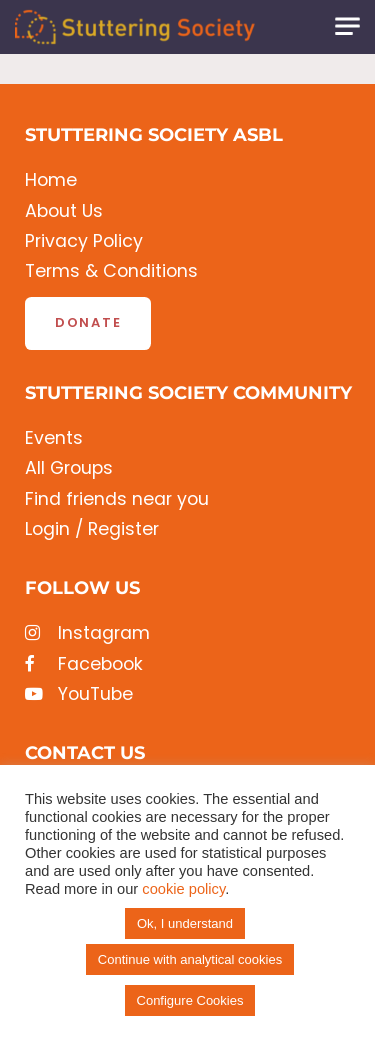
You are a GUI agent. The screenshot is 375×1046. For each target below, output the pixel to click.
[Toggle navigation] (347, 26)
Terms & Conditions (111, 271)
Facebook (84, 664)
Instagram (87, 633)
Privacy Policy (84, 241)
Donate (88, 322)
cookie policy (183, 889)
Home (51, 180)
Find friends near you (117, 499)
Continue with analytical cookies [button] (190, 959)
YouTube (79, 694)
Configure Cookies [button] (190, 1000)
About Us (64, 211)
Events (54, 438)
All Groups (69, 468)
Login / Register (92, 529)
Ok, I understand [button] (185, 923)
